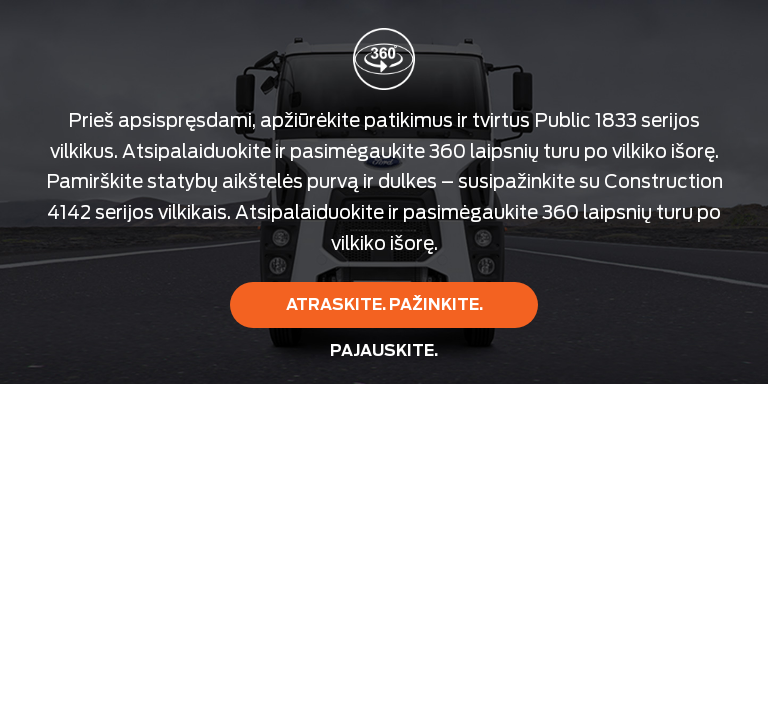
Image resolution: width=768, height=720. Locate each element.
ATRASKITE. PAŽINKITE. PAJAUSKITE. (384, 311)
